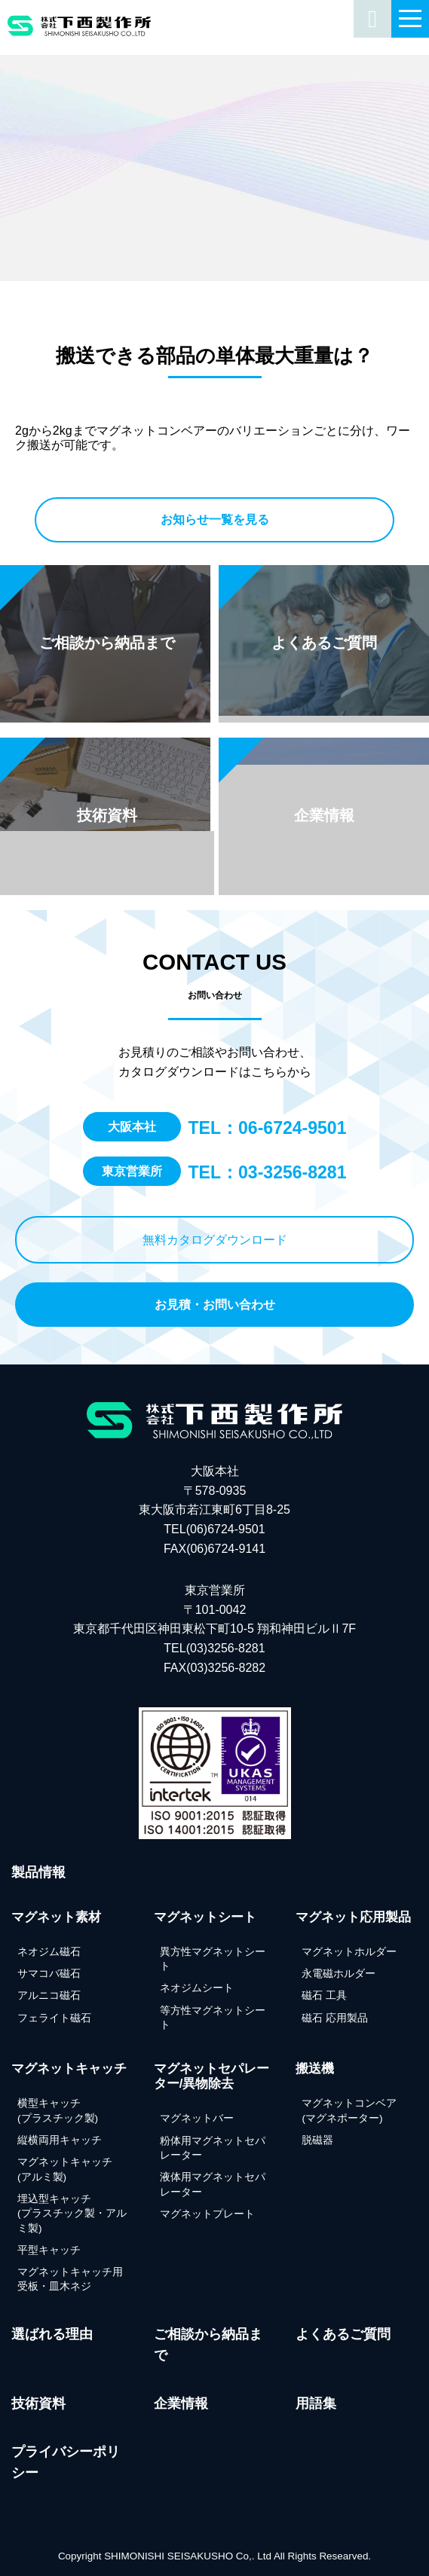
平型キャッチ (49, 2250)
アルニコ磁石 (49, 1995)
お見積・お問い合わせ (215, 1304)
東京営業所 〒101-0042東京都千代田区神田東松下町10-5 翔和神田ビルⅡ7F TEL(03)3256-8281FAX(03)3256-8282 (214, 1628)
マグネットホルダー (349, 1951)
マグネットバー (197, 2118)
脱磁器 (317, 2140)
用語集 (316, 2403)
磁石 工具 (324, 1995)
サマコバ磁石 (49, 1973)
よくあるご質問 (343, 2334)
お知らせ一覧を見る (215, 519)
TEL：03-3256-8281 (267, 1172)
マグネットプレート (207, 2214)
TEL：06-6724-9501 (267, 1128)
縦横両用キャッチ (59, 2140)
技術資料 (38, 2403)
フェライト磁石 (54, 2018)
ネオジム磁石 (49, 1951)
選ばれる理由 (52, 2334)
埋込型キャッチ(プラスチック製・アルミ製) (72, 2213)
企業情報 (181, 2403)
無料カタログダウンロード (214, 1239)
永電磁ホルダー (338, 1973)
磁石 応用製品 (335, 2018)
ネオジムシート (197, 1988)
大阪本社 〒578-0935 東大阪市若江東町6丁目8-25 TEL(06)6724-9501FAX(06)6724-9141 (214, 1509)
